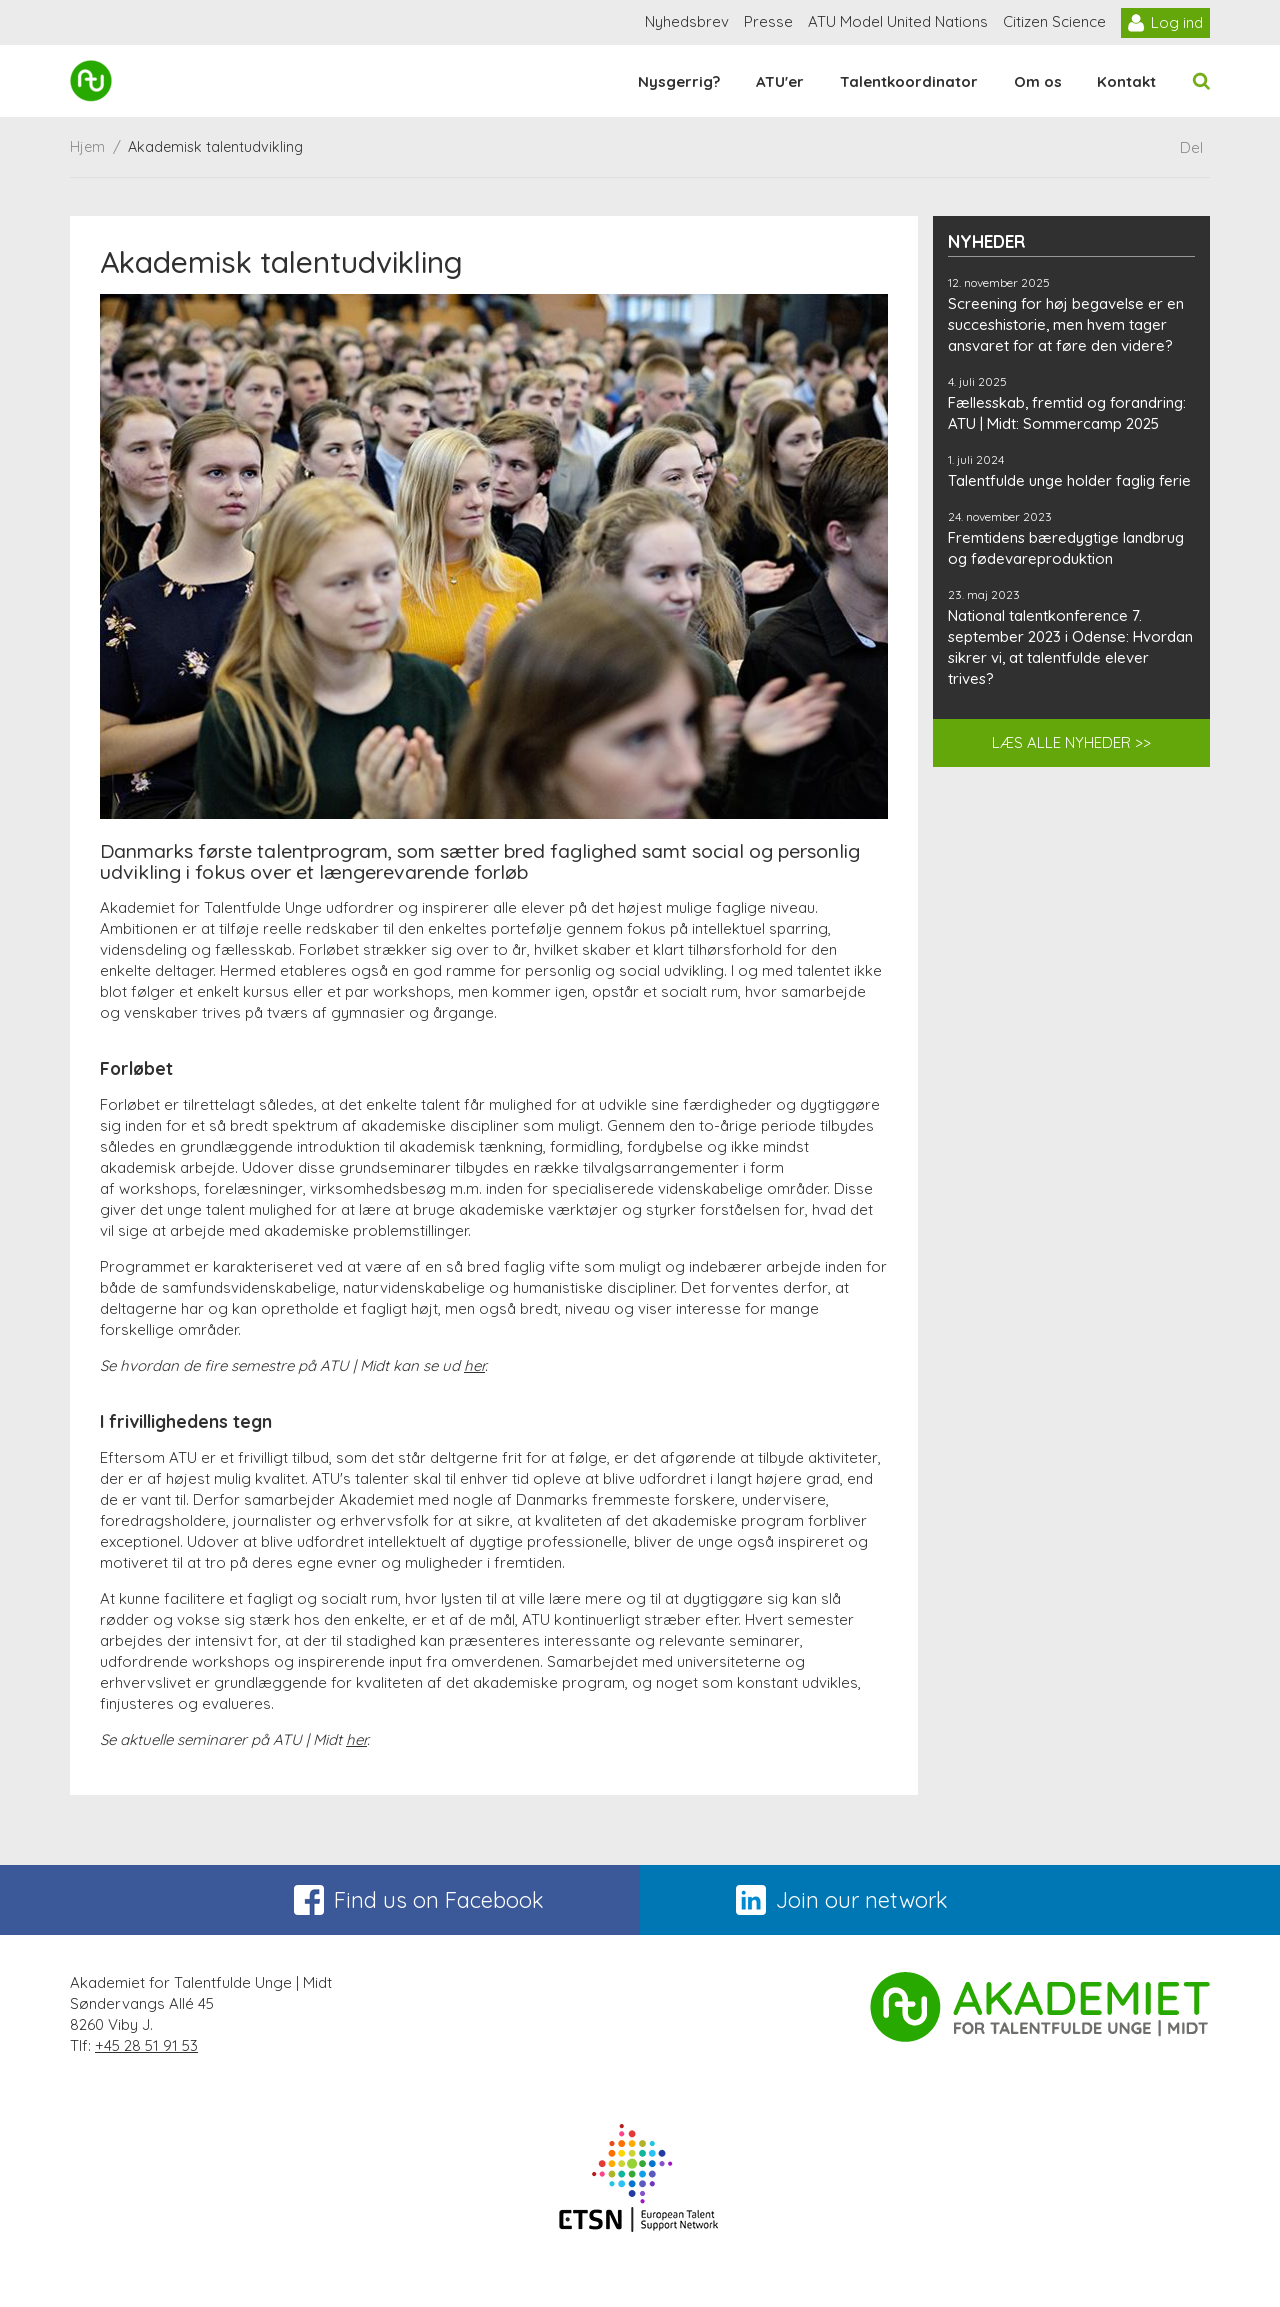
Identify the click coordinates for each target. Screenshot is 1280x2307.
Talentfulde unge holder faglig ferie (1069, 480)
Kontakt (1126, 81)
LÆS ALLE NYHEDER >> (1071, 742)
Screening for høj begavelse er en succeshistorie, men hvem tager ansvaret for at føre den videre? (1066, 324)
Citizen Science (1054, 21)
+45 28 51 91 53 (146, 2045)
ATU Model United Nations (898, 21)
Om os (1038, 81)
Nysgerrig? (679, 81)
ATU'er (780, 81)
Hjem (87, 147)
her (474, 1365)
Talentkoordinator (909, 81)
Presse (768, 21)
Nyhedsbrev (687, 21)
